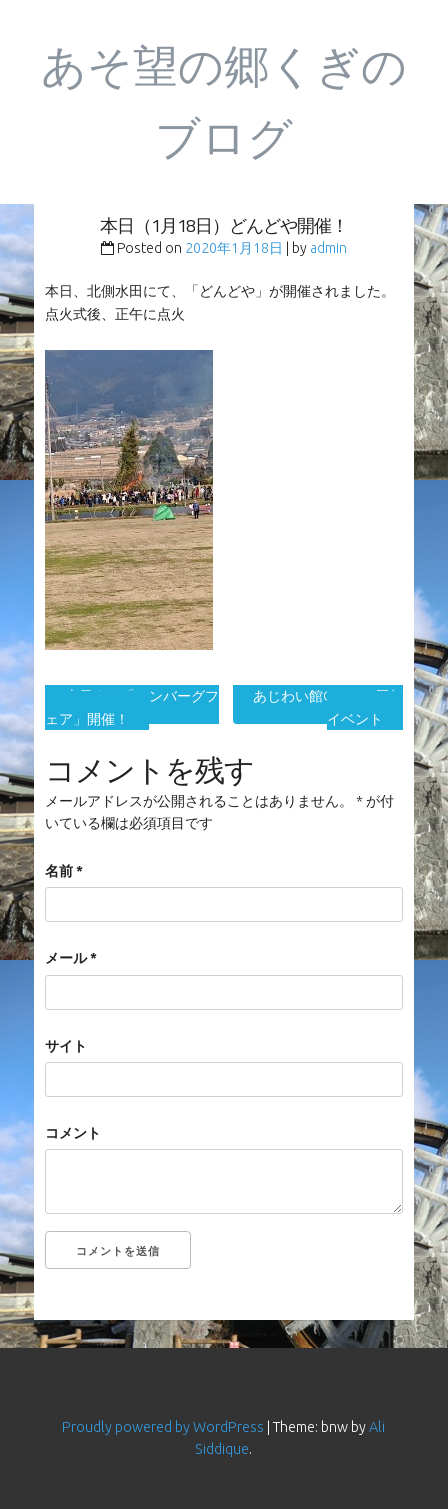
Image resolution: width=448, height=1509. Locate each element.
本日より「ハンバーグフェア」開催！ (132, 707)
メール (71, 958)
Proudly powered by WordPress (163, 1427)
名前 (64, 871)
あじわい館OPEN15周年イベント (328, 707)
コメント (73, 1133)
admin (328, 248)
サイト (66, 1046)
